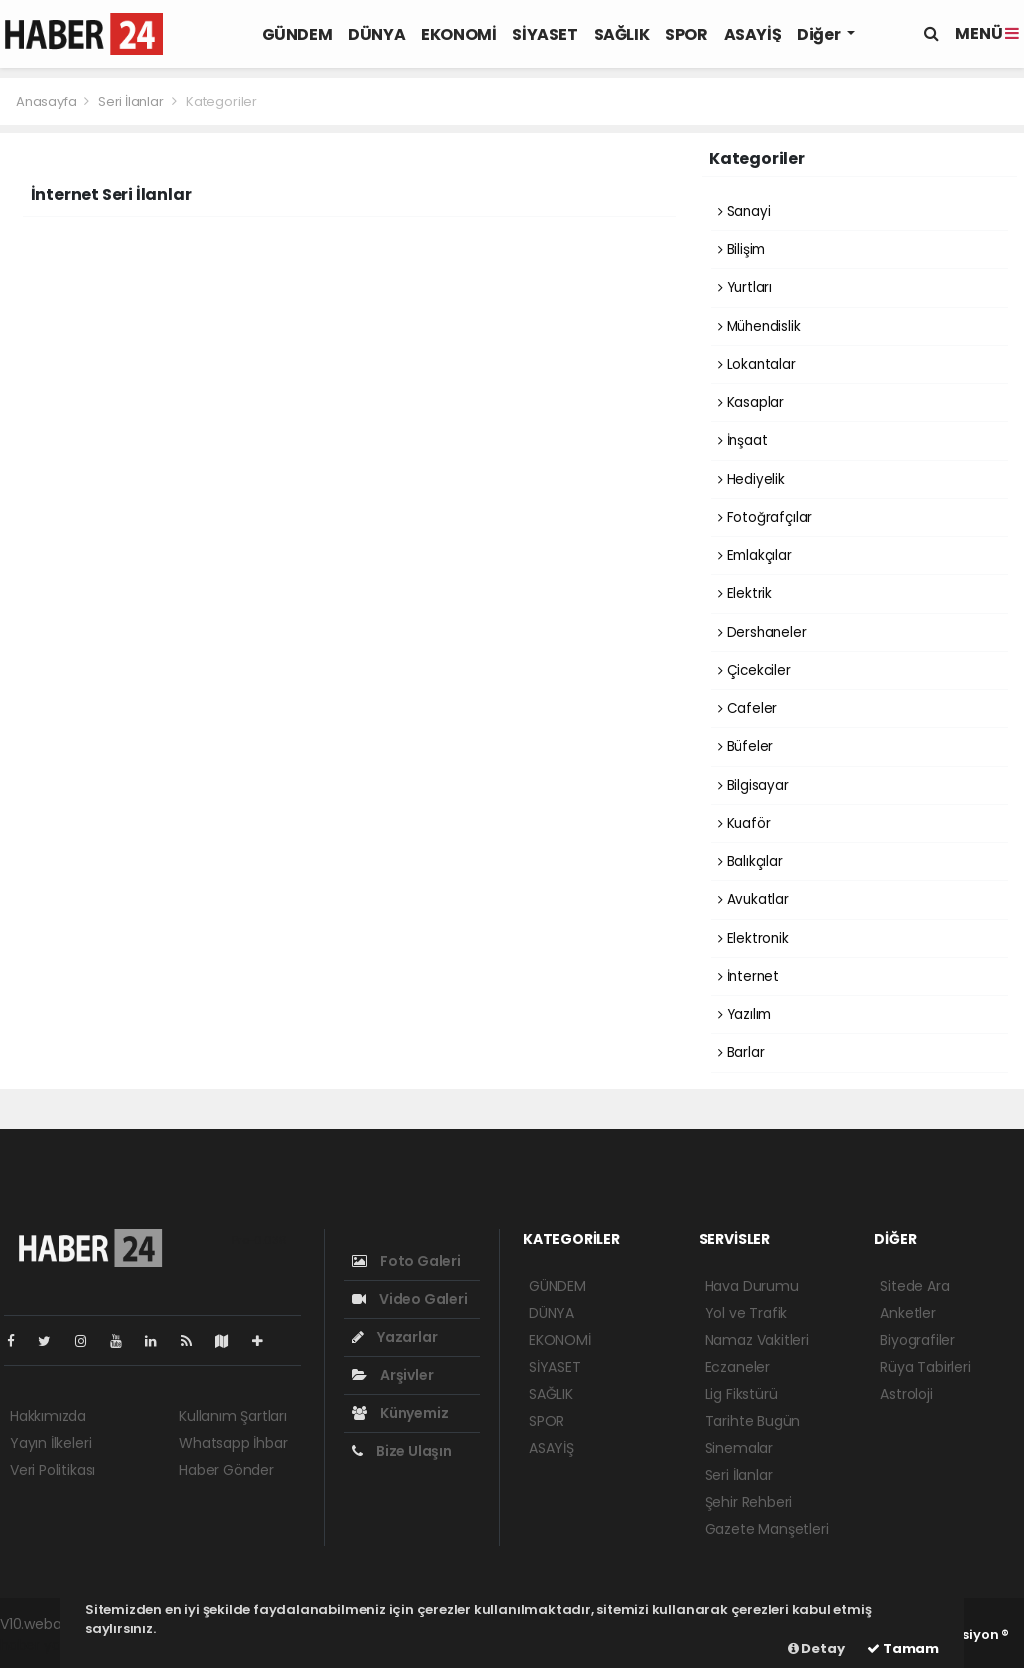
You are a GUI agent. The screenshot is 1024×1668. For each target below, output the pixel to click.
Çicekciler (754, 670)
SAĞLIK (622, 34)
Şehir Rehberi (749, 1502)
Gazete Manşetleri (767, 1529)
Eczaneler (737, 1367)
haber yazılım (45, 1645)
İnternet (748, 976)
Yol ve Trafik (746, 1313)
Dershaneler (762, 632)
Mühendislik (759, 326)
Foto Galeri (406, 1261)
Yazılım (744, 1014)
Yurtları (745, 287)
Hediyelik (751, 479)
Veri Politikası (52, 1470)
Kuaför (744, 823)
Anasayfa (47, 101)
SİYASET (544, 34)
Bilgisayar (753, 785)
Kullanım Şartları (233, 1416)
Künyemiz (400, 1413)
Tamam (903, 1648)
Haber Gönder (226, 1470)
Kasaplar (751, 402)
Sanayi (744, 211)
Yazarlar (394, 1337)
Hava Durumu (752, 1286)
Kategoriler (221, 101)
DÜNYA (376, 34)
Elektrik (745, 593)
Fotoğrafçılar (765, 517)
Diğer (820, 34)
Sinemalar (739, 1448)
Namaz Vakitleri (757, 1340)
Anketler (907, 1313)
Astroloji (906, 1394)
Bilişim (741, 249)
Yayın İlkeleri (50, 1443)
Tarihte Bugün (753, 1421)
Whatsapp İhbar (233, 1443)
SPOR (686, 34)
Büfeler (745, 746)
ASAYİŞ (753, 34)
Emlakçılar (755, 555)
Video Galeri (409, 1299)
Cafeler (747, 708)
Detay (816, 1648)
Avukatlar (753, 899)
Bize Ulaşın (402, 1451)
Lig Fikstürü (741, 1394)
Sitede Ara (914, 1286)
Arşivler (392, 1375)
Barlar (741, 1052)
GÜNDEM (297, 34)
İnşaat (742, 440)
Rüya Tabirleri (925, 1367)
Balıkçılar (750, 861)
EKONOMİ (458, 34)
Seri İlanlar (131, 101)
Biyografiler (917, 1340)
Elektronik (753, 938)
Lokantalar (757, 364)
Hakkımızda (48, 1416)
